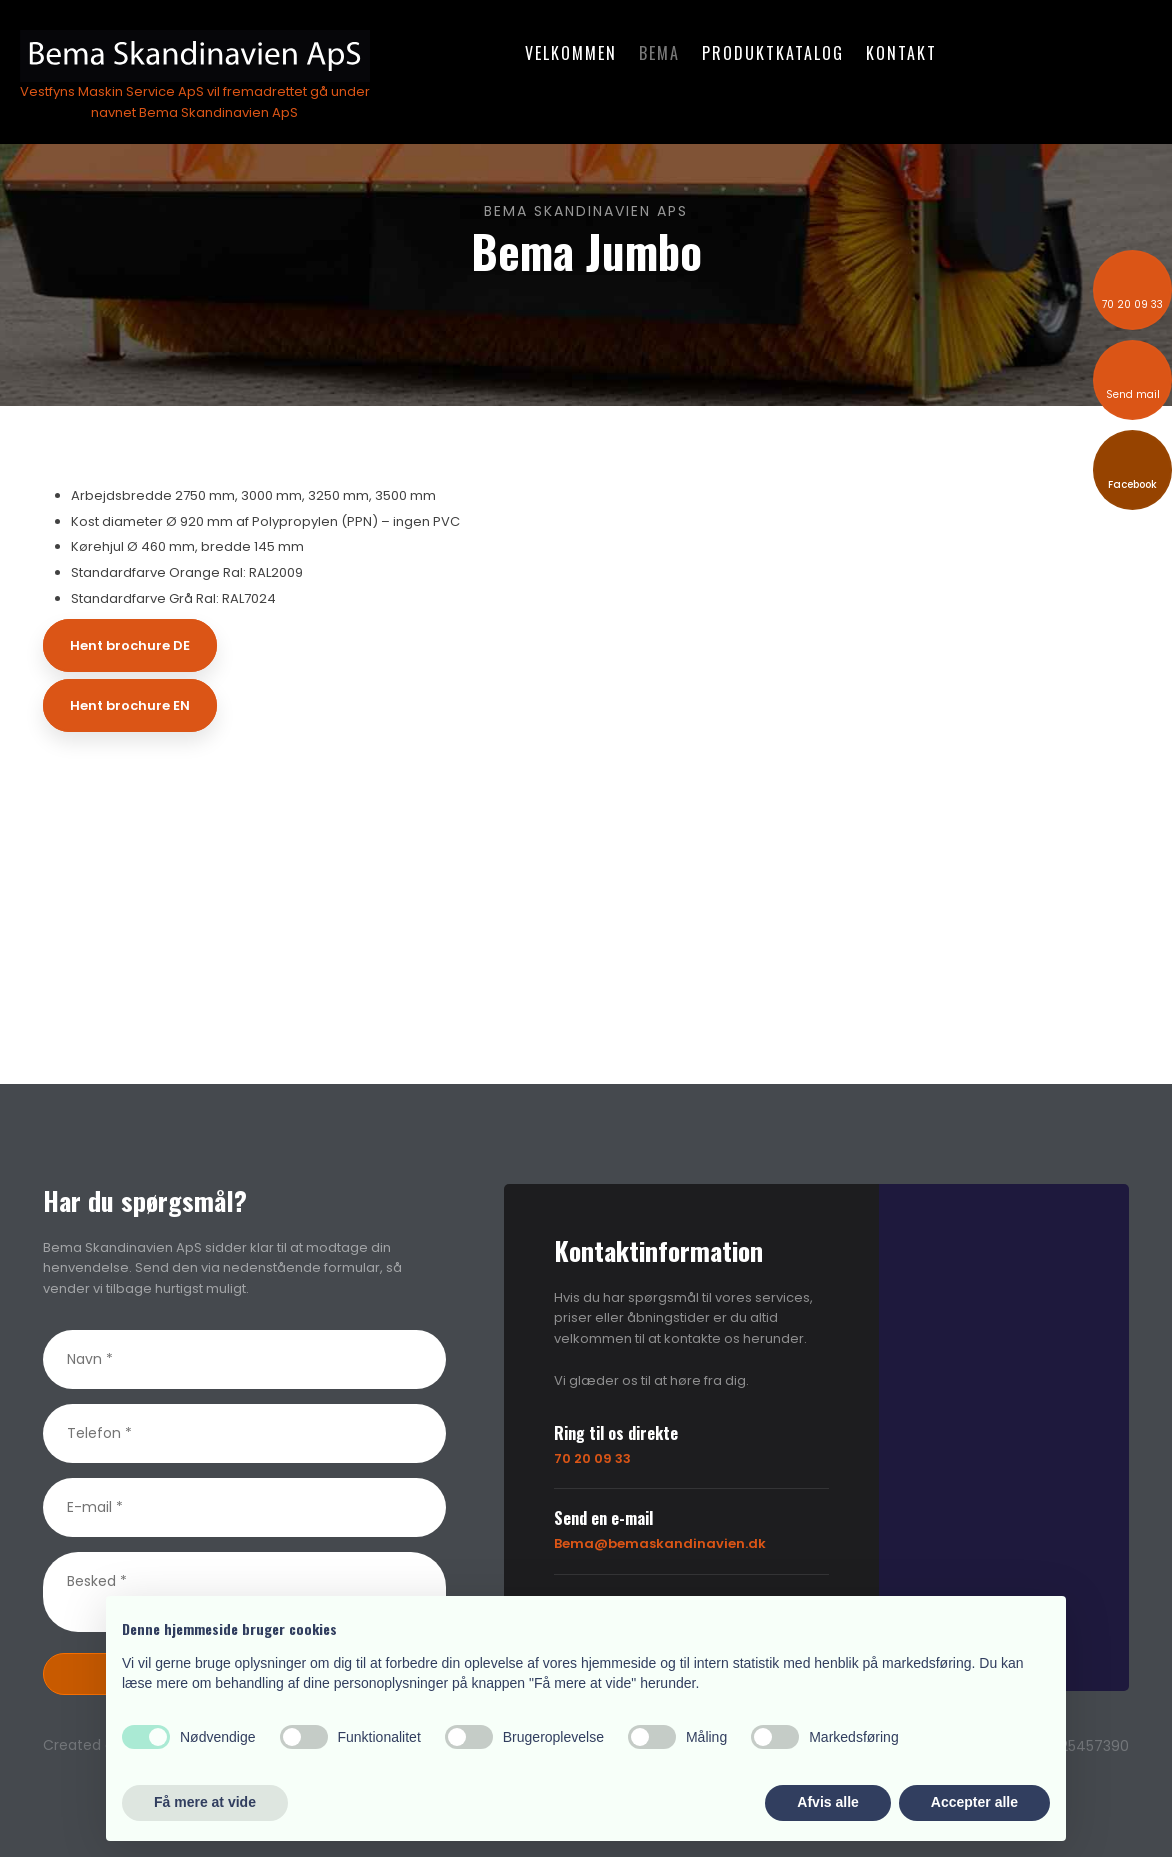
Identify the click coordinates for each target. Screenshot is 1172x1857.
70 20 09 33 (592, 1458)
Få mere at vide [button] (205, 1802)
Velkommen (571, 53)
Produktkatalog (773, 53)
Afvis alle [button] (827, 1802)
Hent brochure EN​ (130, 705)
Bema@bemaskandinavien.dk (660, 1543)
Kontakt (901, 53)
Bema (659, 53)
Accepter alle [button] (974, 1802)
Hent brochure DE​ (130, 645)
